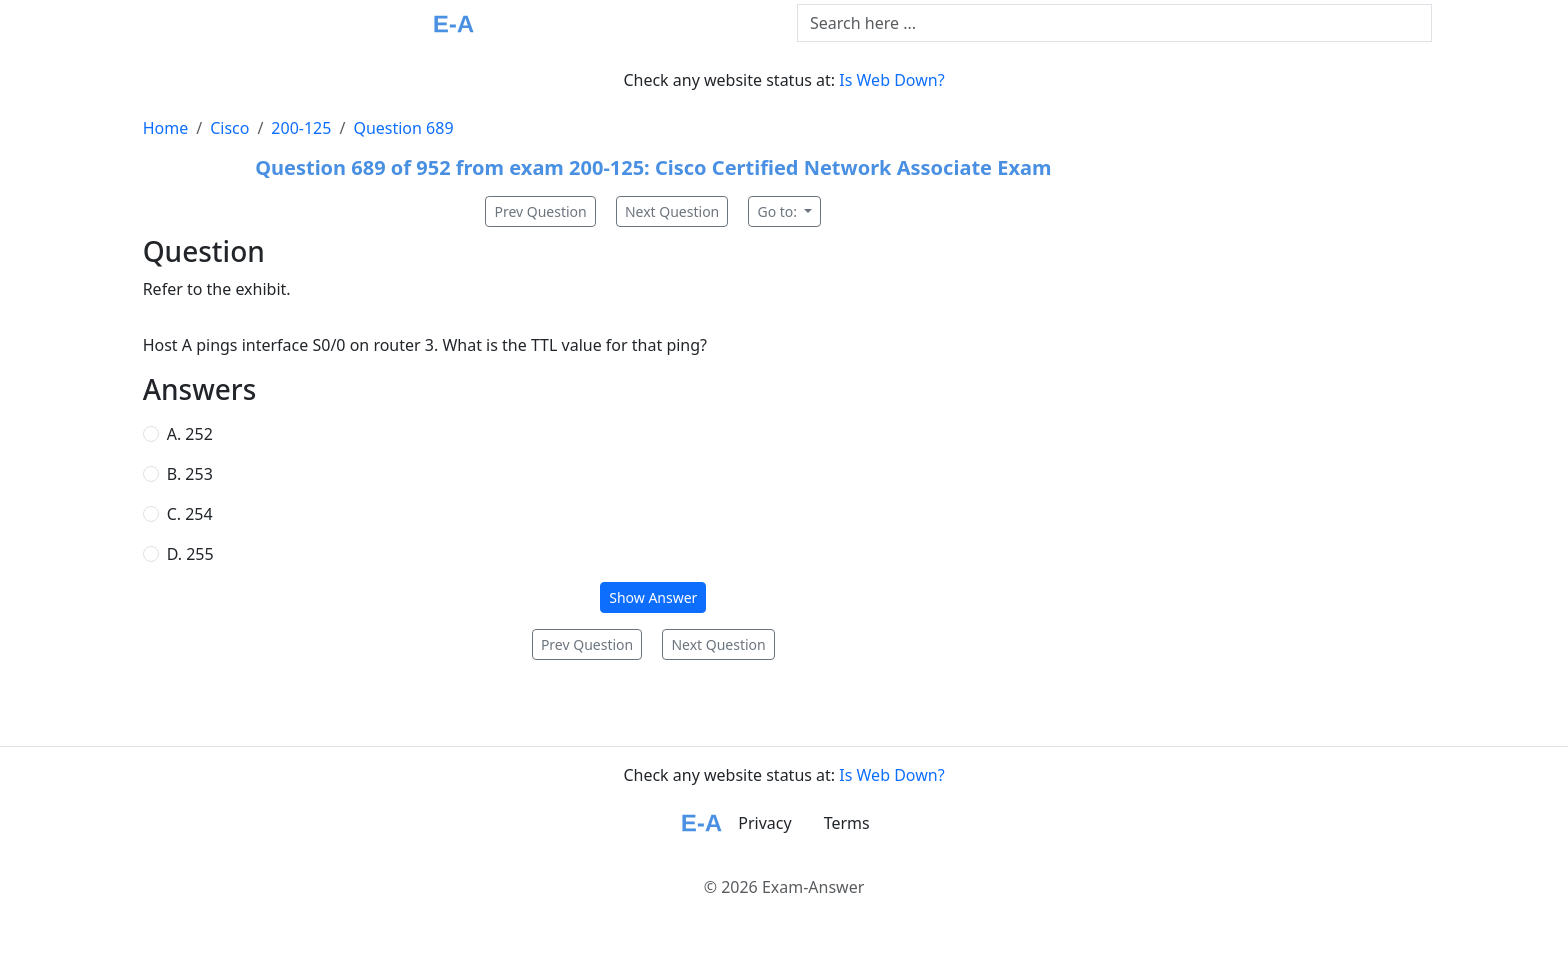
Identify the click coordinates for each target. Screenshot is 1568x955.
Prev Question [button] (540, 211)
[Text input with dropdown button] (1114, 23)
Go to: (778, 211)
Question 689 (403, 128)
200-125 (301, 128)
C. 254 (190, 514)
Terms (847, 823)
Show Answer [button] (653, 597)
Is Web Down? (891, 80)
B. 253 (190, 474)
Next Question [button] (672, 211)
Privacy (764, 823)
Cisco (229, 128)
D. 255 (190, 554)
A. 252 (190, 434)
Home (166, 128)
